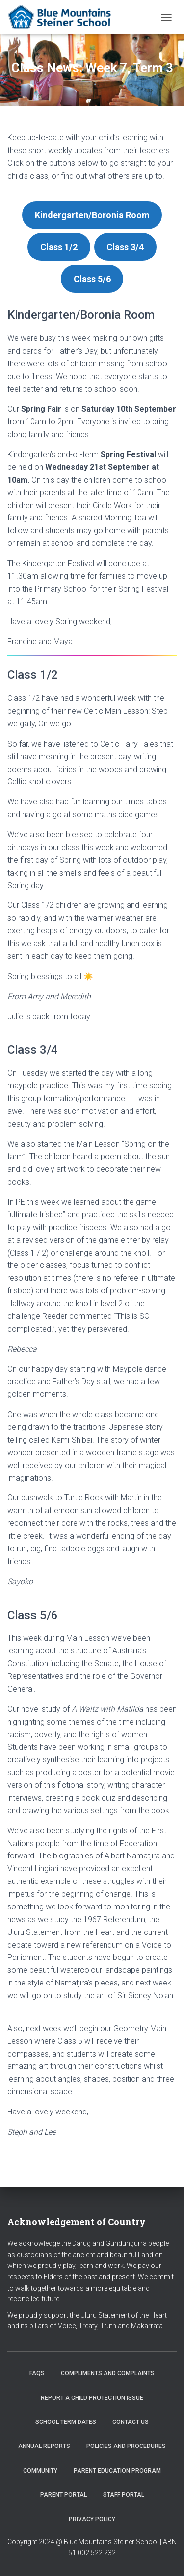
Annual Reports (44, 2446)
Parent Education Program (117, 2470)
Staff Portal (123, 2494)
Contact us (130, 2422)
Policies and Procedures (126, 2446)
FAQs (37, 2373)
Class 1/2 (59, 247)
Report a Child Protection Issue (92, 2398)
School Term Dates (65, 2422)
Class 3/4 (125, 247)
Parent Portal (63, 2494)
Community (40, 2470)
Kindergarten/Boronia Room (92, 215)
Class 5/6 (92, 279)
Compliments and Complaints (108, 2373)
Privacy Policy (92, 2519)
